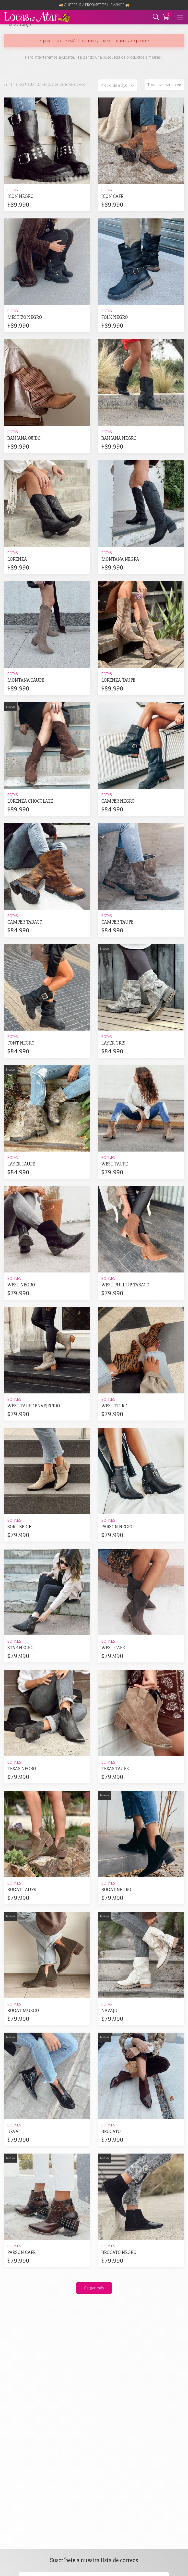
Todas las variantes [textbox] (164, 84)
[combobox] (164, 84)
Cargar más (94, 2288)
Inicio (8, 24)
